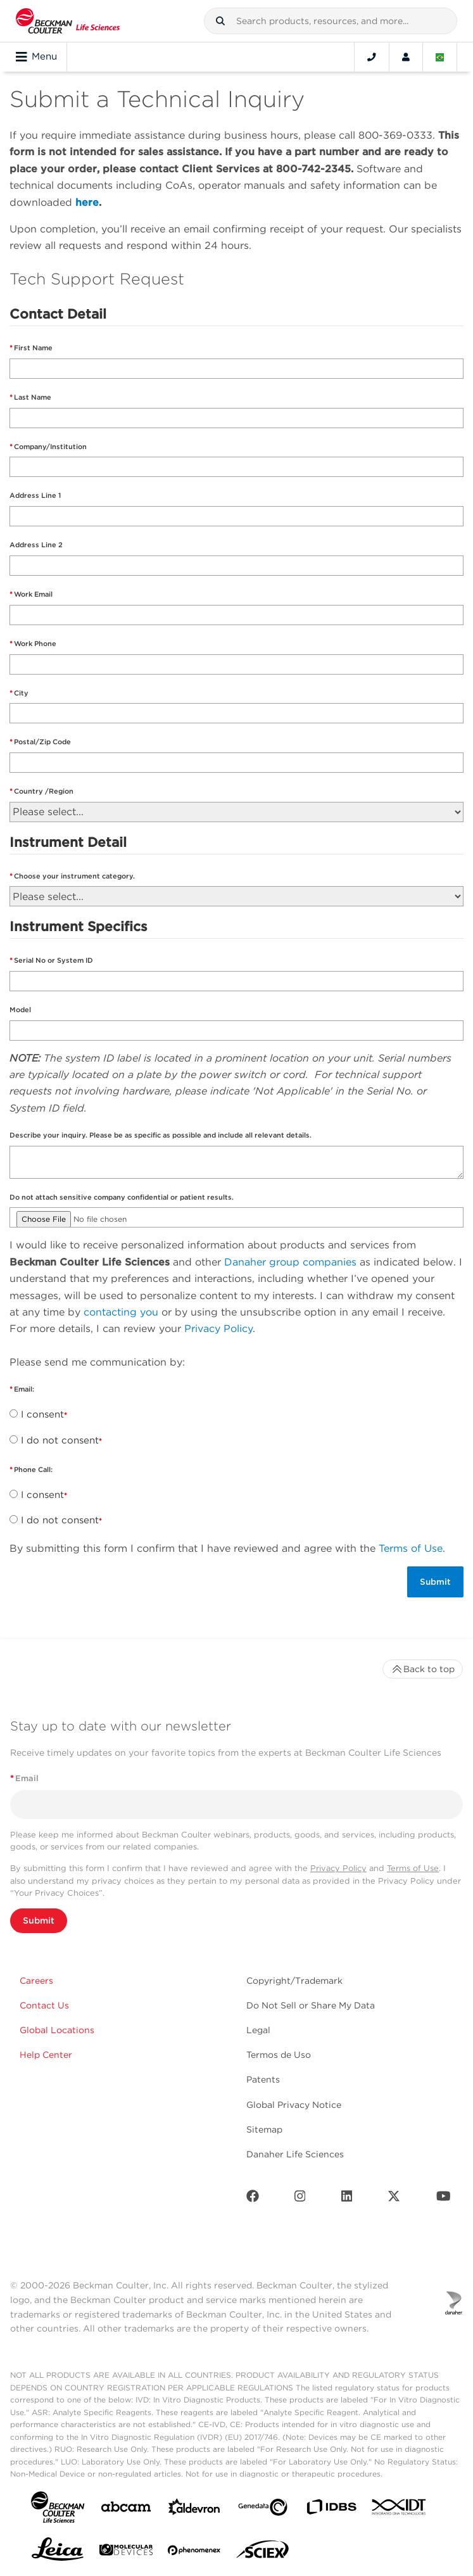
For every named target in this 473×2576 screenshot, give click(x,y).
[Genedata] (263, 2509)
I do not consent (60, 1440)
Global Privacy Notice (293, 2105)
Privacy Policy (218, 1329)
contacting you (121, 1312)
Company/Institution (50, 446)
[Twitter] (394, 2199)
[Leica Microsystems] (57, 2552)
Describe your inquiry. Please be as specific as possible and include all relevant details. (161, 1135)
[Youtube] (443, 2199)
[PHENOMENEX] (194, 2552)
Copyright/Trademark (294, 1981)
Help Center (46, 2055)
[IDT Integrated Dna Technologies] (399, 2509)
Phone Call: (34, 1469)
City (21, 692)
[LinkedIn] (347, 2199)
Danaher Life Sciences (295, 2154)
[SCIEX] (263, 2552)
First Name (33, 347)
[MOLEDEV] (126, 2552)
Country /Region (43, 791)
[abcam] (126, 2509)
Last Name (32, 397)
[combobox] (331, 21)
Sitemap (264, 2129)
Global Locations (57, 2030)
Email (24, 1778)
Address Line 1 (35, 495)
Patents (263, 2079)
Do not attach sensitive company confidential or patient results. (121, 1197)
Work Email (34, 594)
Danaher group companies (290, 1262)
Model (21, 1009)
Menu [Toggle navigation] (36, 57)
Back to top (423, 1669)
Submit (38, 1920)
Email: (25, 1389)
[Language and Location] (440, 57)
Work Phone (35, 643)
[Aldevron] (194, 2510)
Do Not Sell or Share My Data (310, 2005)
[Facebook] (252, 2199)
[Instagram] (300, 2199)
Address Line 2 (36, 544)
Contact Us (44, 2005)
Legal (258, 2030)
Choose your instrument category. (74, 876)
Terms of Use (411, 1548)
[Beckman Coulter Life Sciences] (68, 21)
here (87, 202)
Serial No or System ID (53, 960)
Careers (36, 1981)
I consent (42, 1414)
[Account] (405, 57)
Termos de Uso (278, 2055)
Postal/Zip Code (42, 741)
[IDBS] (331, 2510)
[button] (220, 21)
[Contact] (372, 57)
